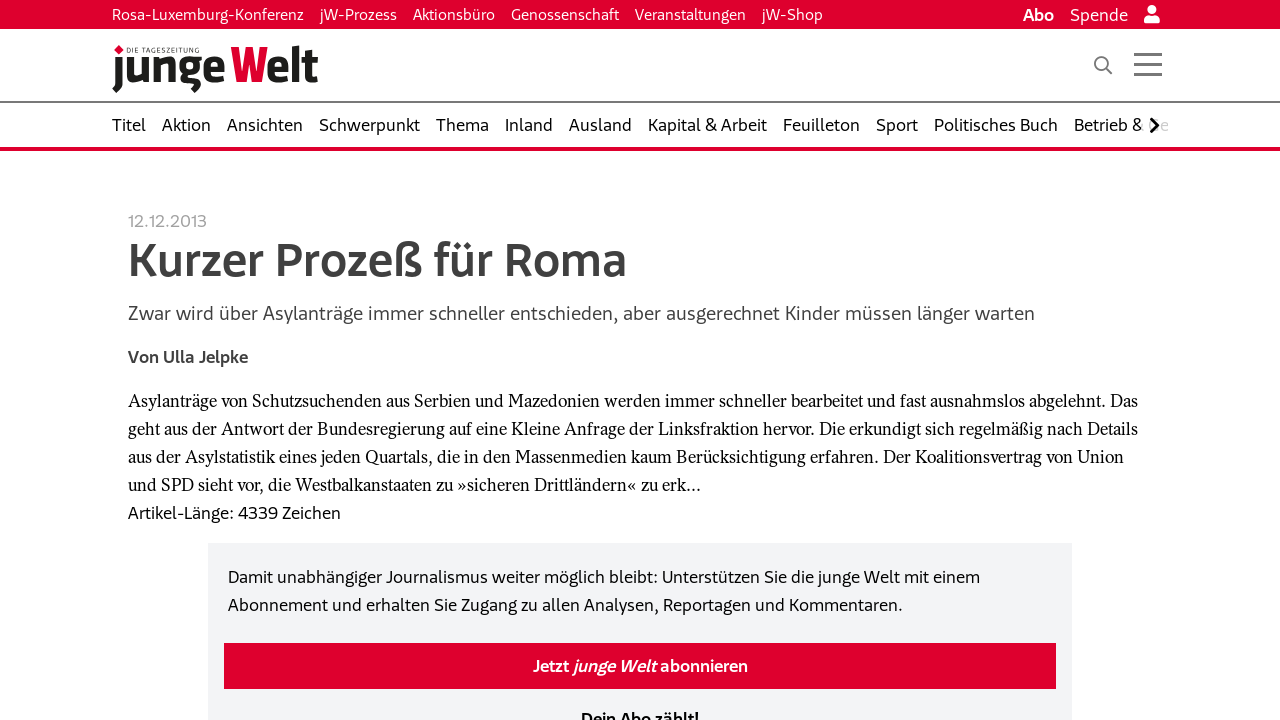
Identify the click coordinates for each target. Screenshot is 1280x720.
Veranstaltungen (690, 14)
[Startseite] (215, 69)
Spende (1099, 15)
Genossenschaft (565, 14)
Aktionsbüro (454, 14)
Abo (1038, 15)
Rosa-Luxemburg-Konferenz (208, 14)
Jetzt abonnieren (640, 666)
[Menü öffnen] (1148, 65)
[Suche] (1103, 65)
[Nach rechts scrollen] (1154, 125)
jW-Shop (792, 14)
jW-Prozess (358, 14)
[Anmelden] (1152, 15)
